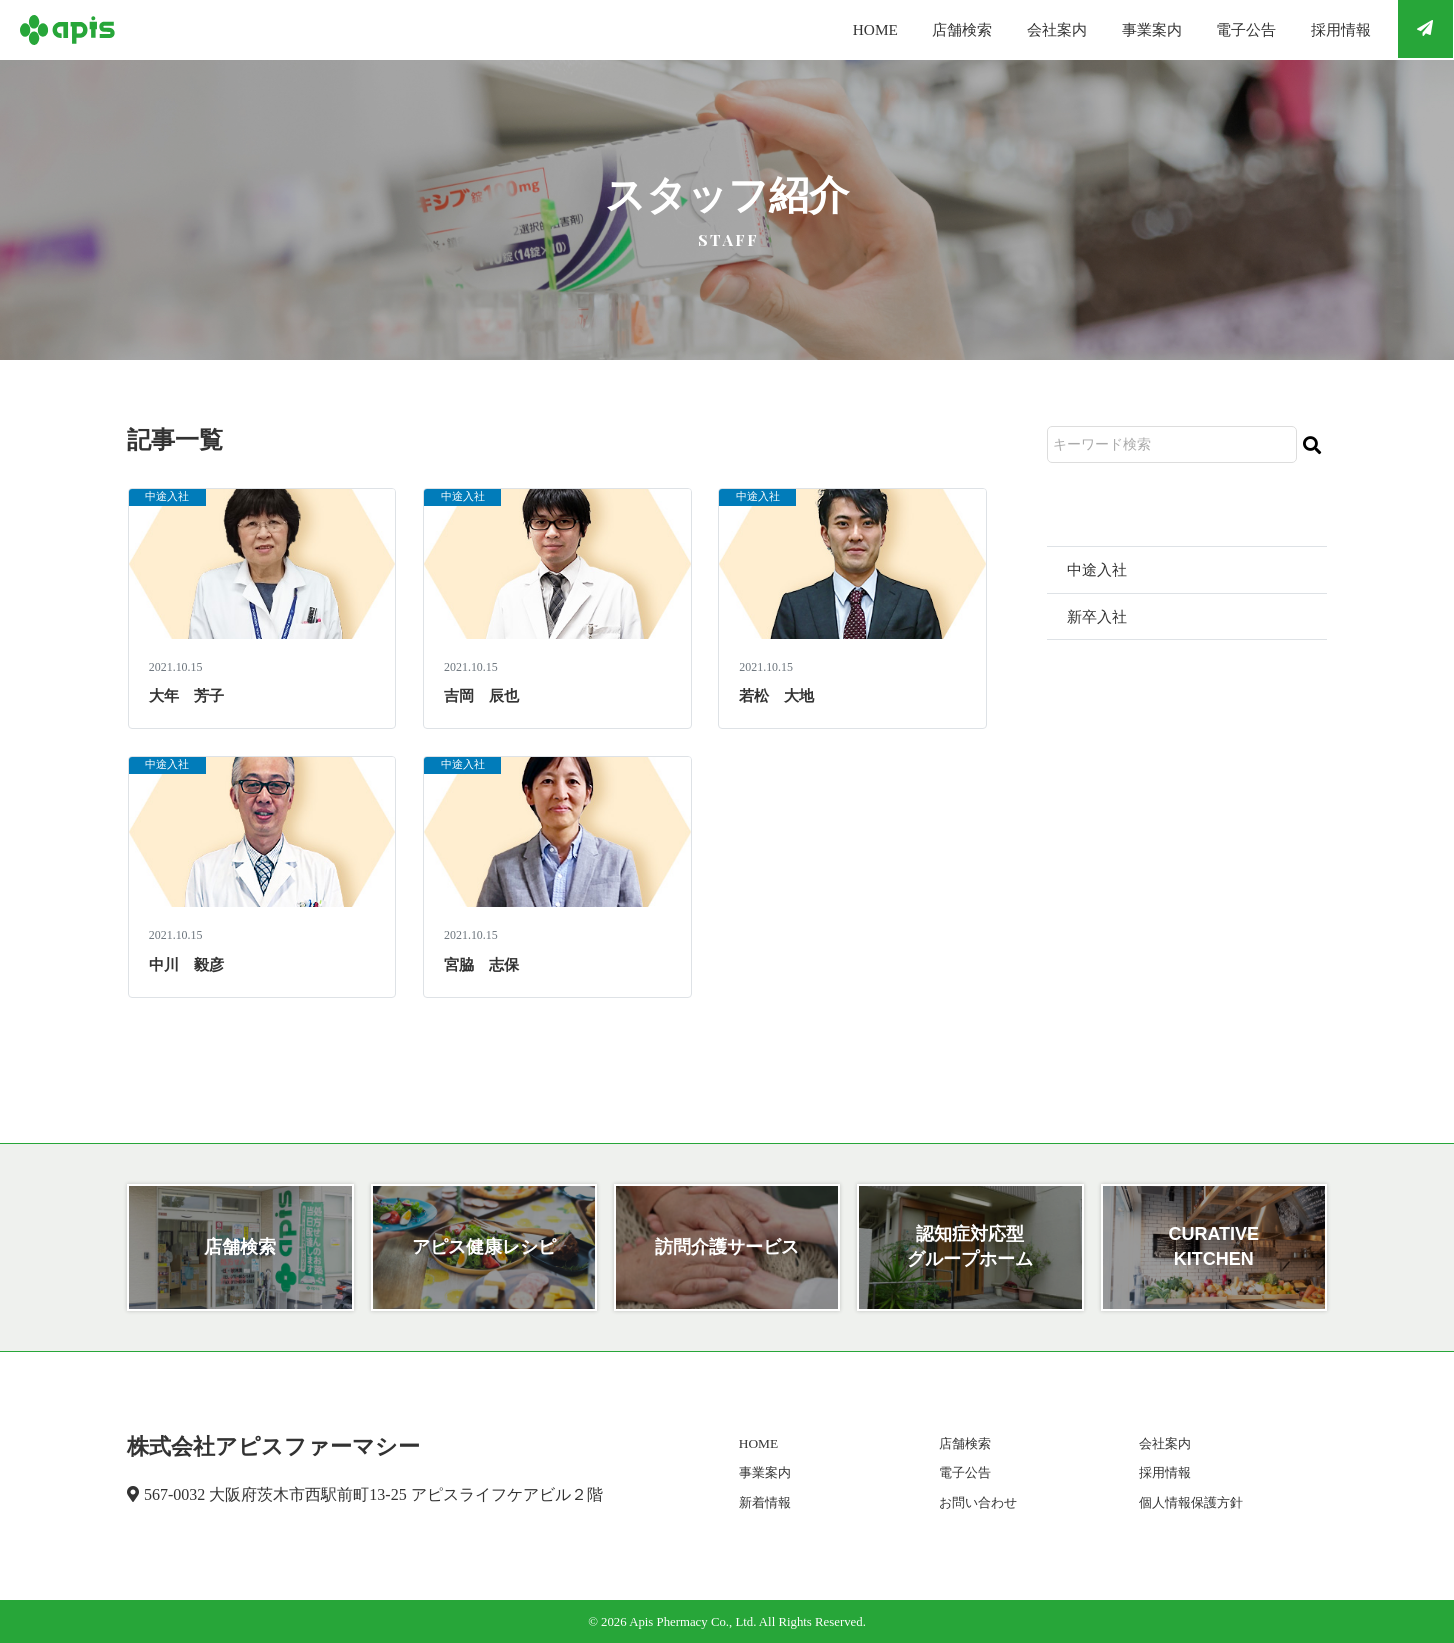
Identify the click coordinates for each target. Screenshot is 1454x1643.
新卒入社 (1099, 617)
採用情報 (1332, 29)
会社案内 (1020, 29)
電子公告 (1228, 29)
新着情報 (760, 1502)
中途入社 (171, 498)
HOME (820, 29)
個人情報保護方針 (1186, 1502)
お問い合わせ (973, 1502)
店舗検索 (916, 29)
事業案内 (1124, 29)
